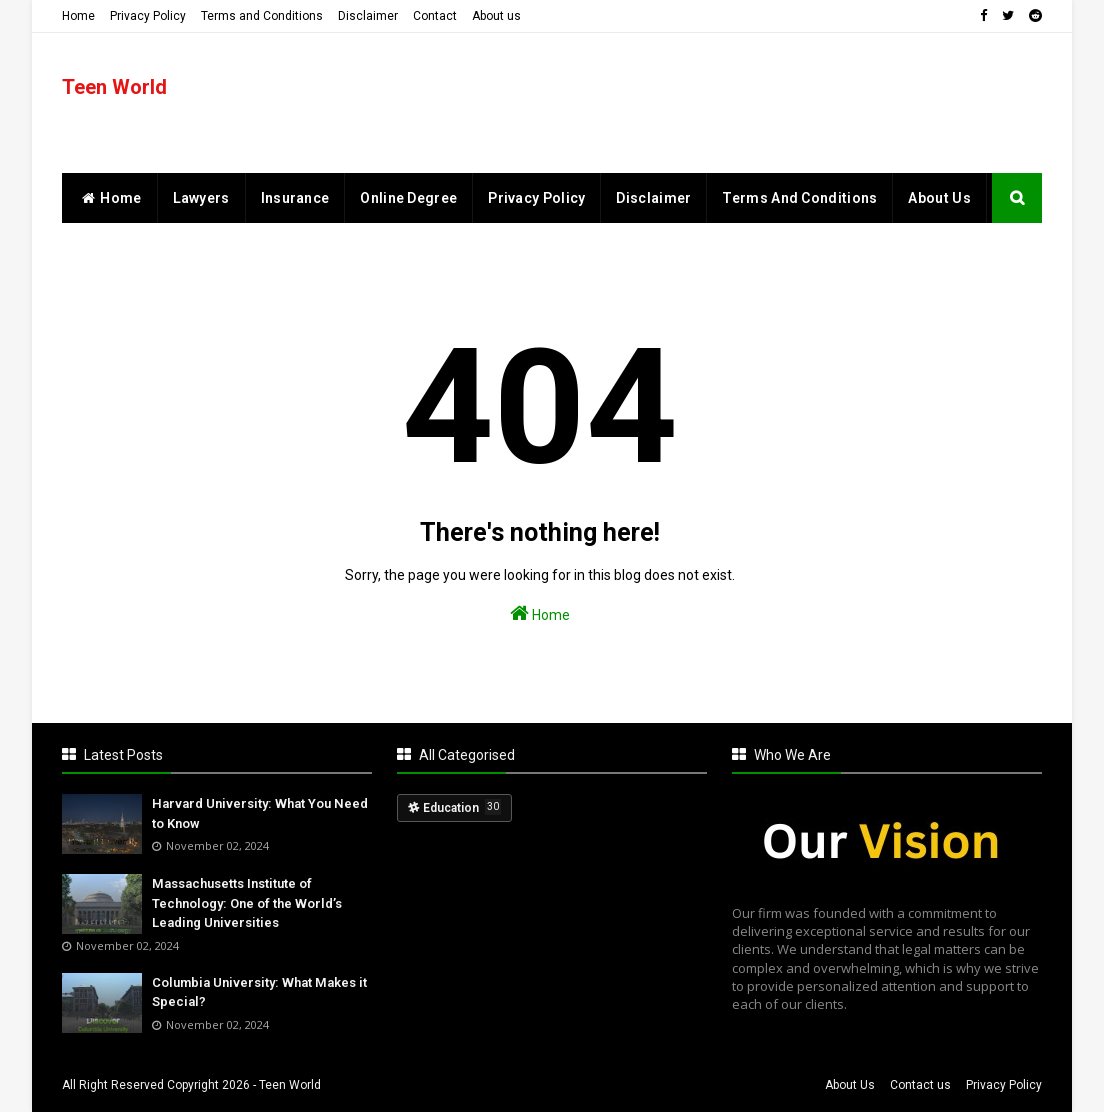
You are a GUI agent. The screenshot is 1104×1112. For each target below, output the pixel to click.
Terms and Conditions (262, 16)
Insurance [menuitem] (295, 198)
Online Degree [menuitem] (408, 198)
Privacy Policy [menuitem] (536, 198)
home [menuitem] (109, 198)
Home (78, 16)
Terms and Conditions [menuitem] (799, 198)
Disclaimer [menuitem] (653, 198)
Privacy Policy (148, 16)
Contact (435, 16)
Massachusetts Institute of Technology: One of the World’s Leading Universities (247, 903)
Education (462, 807)
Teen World (114, 87)
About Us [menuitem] (939, 198)
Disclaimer (368, 16)
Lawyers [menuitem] (201, 198)
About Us (850, 1085)
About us (496, 16)
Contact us (920, 1085)
